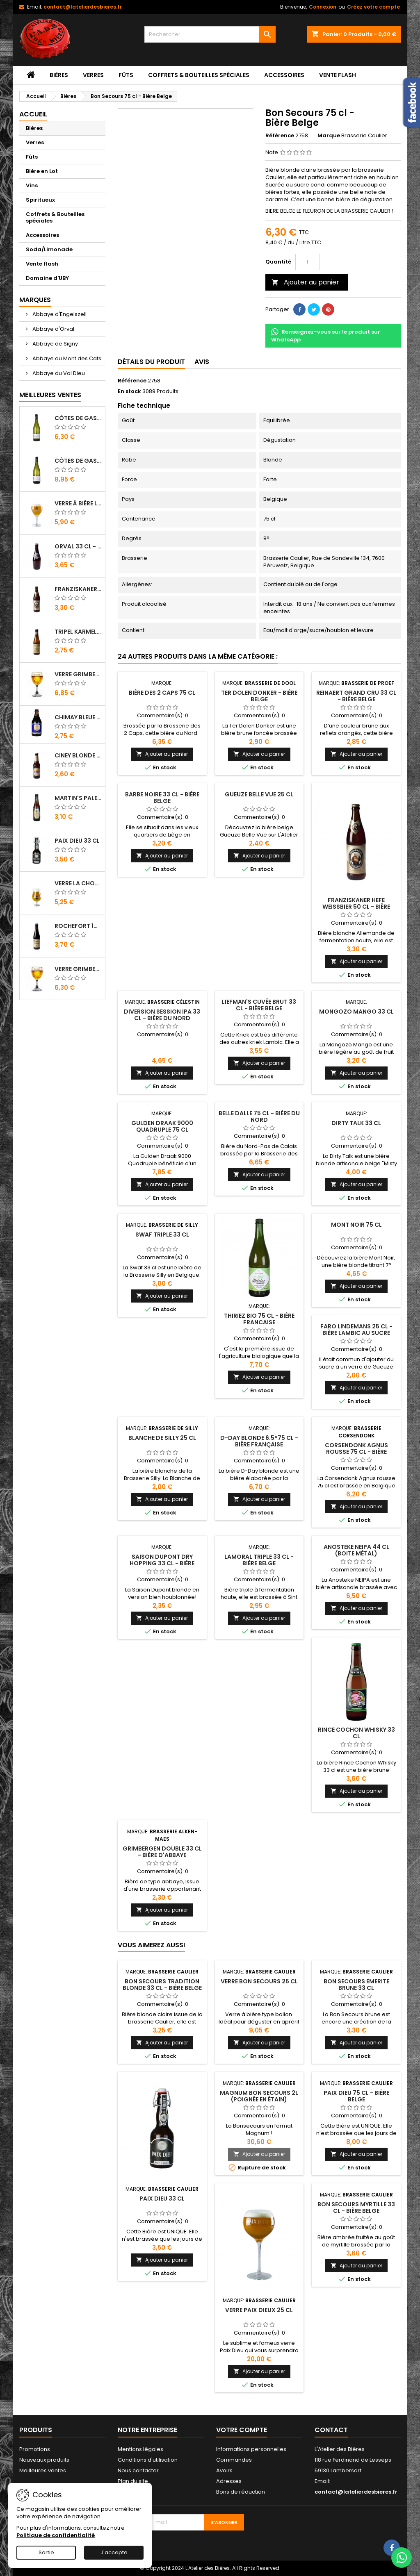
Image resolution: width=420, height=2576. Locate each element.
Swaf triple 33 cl (162, 1234)
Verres (93, 75)
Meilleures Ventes (50, 395)
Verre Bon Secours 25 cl (259, 1981)
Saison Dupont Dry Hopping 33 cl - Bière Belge (162, 1563)
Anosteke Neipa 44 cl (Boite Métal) (356, 1550)
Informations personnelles (251, 2449)
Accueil (33, 114)
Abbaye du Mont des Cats (66, 358)
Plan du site (133, 2481)
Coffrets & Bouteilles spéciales (198, 75)
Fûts (126, 75)
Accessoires (284, 75)
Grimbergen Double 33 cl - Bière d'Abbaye (162, 1851)
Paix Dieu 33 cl (77, 840)
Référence (279, 135)
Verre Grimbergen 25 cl (78, 969)
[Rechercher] (210, 34)
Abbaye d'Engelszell (59, 314)
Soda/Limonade (49, 249)
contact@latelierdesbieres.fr (82, 6)
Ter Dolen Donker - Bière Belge (259, 696)
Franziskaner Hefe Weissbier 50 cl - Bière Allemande (78, 589)
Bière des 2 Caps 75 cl (162, 693)
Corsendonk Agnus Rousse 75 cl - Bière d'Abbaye (356, 1451)
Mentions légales (140, 2449)
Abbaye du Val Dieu (58, 373)
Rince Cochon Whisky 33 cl (356, 1733)
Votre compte (241, 2430)
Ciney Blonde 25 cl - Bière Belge (78, 755)
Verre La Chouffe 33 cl (78, 883)
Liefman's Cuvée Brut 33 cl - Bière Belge (259, 1005)
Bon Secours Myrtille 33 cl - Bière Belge (356, 2207)
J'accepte (114, 2552)
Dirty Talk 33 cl (356, 1123)
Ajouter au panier (305, 282)
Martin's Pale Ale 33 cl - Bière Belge (78, 798)
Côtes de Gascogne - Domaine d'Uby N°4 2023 (78, 460)
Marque (328, 135)
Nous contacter (138, 2470)
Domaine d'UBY (47, 278)
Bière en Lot (42, 171)
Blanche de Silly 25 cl (162, 1438)
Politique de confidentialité (55, 2535)
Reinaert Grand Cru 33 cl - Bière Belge (356, 696)
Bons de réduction (240, 2492)
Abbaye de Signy (54, 344)
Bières (59, 75)
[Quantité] (307, 262)
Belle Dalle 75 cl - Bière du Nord (259, 1116)
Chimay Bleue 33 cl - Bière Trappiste (78, 717)
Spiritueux (40, 200)
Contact (331, 2430)
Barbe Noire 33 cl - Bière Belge (162, 797)
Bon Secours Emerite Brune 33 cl (356, 1984)
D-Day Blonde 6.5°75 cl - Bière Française (259, 1441)
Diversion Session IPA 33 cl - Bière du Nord (162, 1014)
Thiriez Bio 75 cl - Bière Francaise (259, 1319)
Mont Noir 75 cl (356, 1225)
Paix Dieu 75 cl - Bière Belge (356, 2096)
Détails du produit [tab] (151, 361)
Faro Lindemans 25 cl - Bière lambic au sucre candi (356, 1333)
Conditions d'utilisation (148, 2460)
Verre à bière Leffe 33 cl (78, 503)
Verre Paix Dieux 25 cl (259, 2310)
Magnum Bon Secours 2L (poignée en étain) (259, 2096)
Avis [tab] (201, 361)
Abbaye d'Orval (52, 329)
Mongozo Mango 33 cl (356, 1011)
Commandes (234, 2460)
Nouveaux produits (44, 2460)
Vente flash (337, 75)
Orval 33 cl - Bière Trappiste (78, 546)
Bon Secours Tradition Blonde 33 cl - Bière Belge (162, 1984)
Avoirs (224, 2470)
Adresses (229, 2481)
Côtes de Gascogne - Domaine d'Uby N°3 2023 (78, 418)
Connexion (322, 6)
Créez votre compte (373, 6)
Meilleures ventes (42, 2470)
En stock (129, 391)
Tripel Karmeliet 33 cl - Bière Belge (78, 631)
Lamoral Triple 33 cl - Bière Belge (259, 1560)
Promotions (34, 2449)
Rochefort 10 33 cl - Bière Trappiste (78, 926)
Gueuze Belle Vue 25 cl (259, 794)
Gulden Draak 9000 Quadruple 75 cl (162, 1126)
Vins (32, 185)
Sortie (46, 2552)
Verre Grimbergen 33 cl (78, 674)
